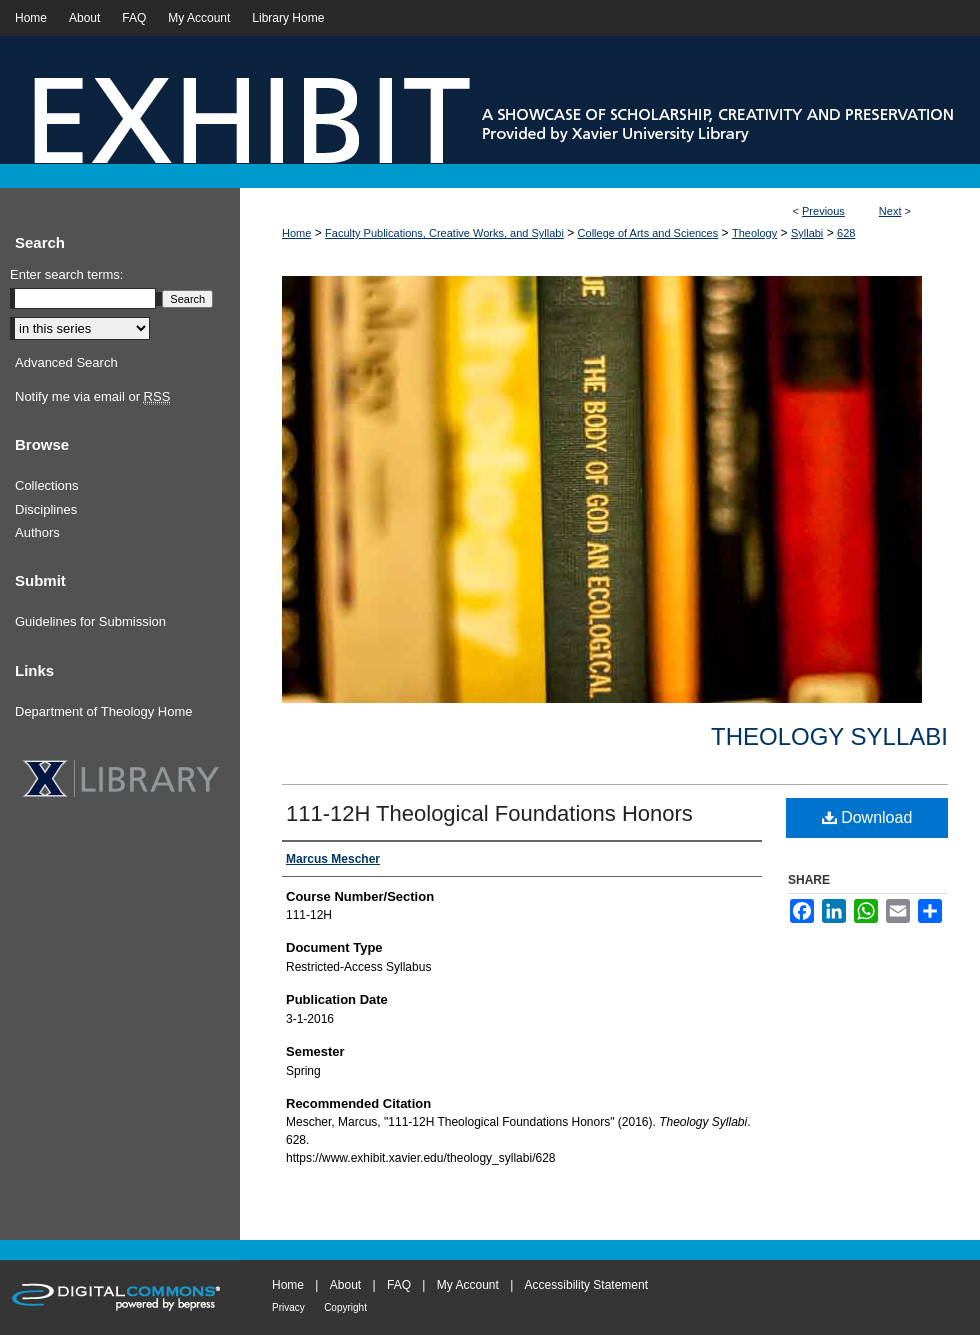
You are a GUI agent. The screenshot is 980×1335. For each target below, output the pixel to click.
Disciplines (46, 509)
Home (296, 233)
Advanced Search (66, 362)
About (345, 1285)
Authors (37, 532)
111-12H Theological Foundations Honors (489, 813)
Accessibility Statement (586, 1285)
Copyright (345, 1307)
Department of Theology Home (104, 711)
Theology (754, 233)
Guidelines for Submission (90, 621)
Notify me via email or (92, 397)
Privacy (288, 1307)
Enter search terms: (66, 274)
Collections (47, 485)
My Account (468, 1285)
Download (867, 817)
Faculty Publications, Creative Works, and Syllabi (444, 233)
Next (890, 211)
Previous (823, 211)
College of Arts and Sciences (648, 233)
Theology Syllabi (829, 736)
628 (846, 233)
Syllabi (807, 233)
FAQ (399, 1285)
